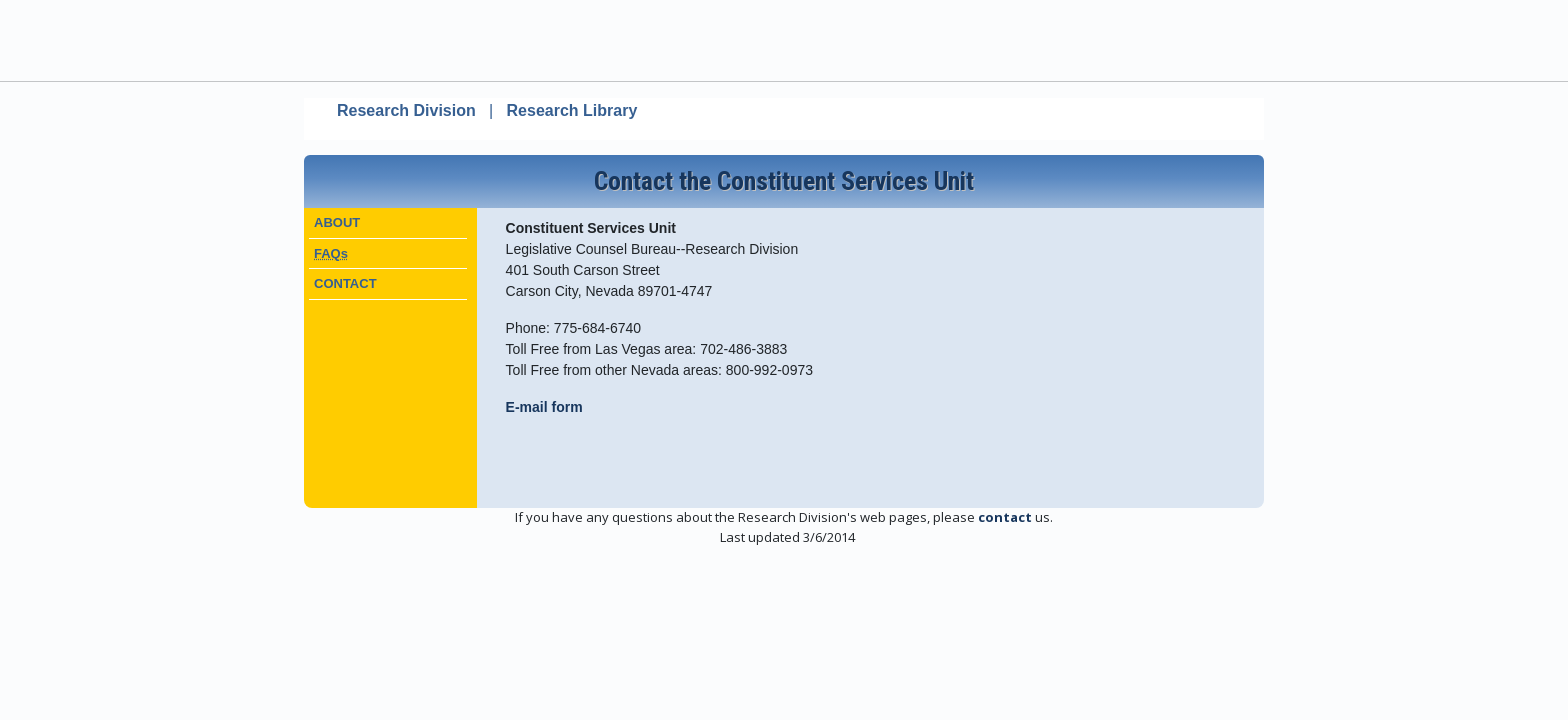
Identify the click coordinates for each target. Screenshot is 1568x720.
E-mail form (544, 407)
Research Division (406, 110)
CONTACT (345, 283)
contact (1005, 517)
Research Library (572, 110)
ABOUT (337, 222)
